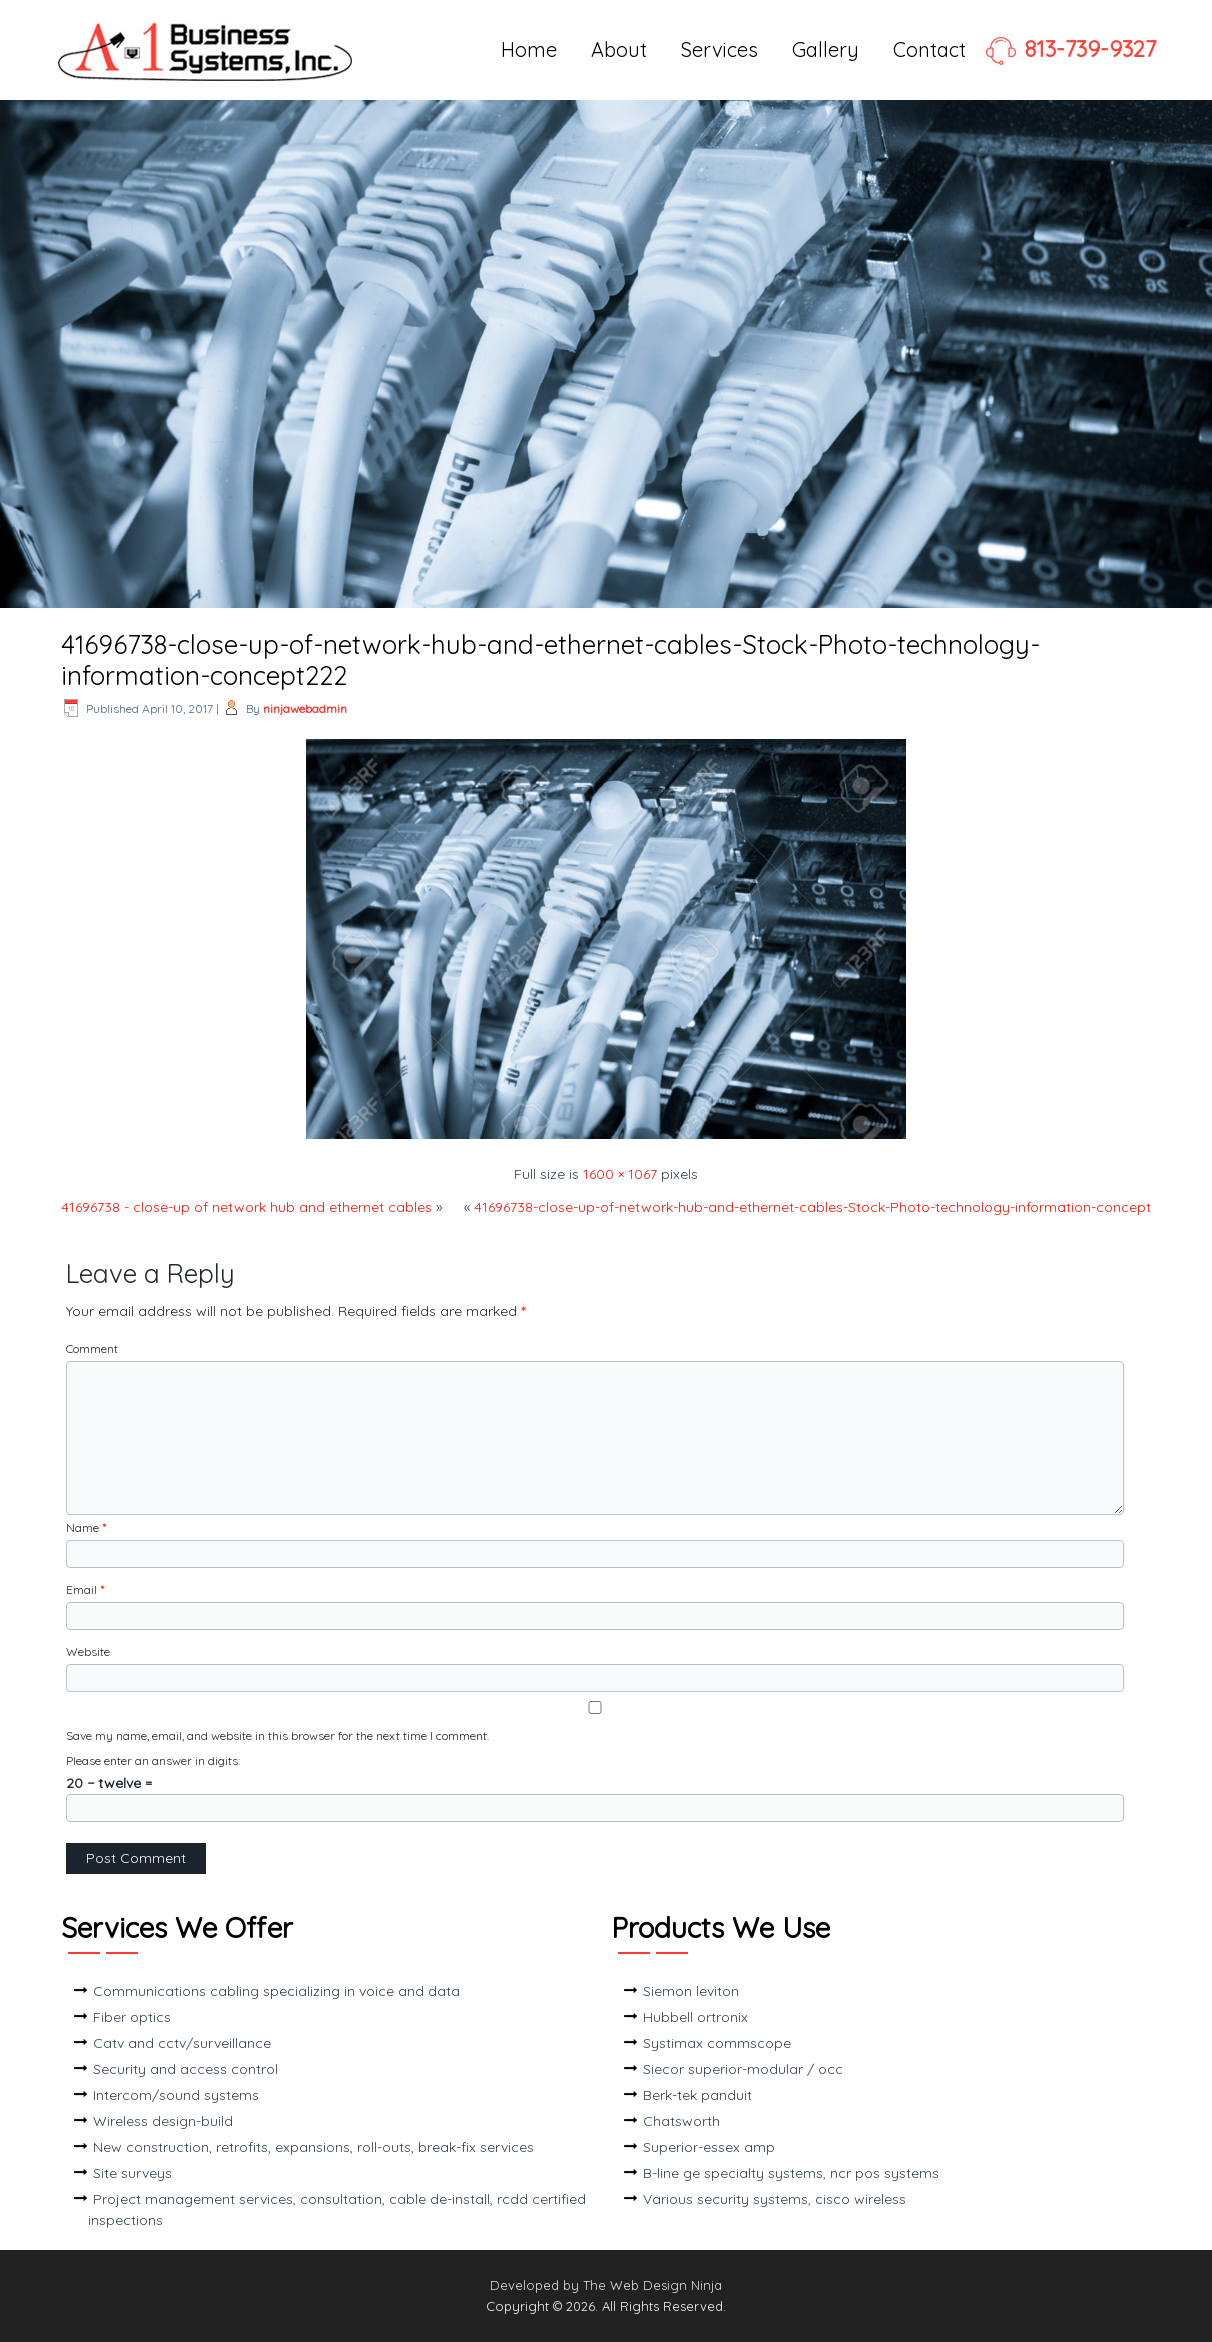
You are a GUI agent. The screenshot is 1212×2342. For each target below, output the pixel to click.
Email (85, 1589)
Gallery (825, 49)
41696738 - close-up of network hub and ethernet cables (246, 1207)
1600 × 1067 (620, 1174)
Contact (929, 49)
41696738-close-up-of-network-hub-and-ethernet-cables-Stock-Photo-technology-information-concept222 (550, 660)
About (619, 49)
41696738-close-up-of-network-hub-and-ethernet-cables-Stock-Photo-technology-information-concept (812, 1207)
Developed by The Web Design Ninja (606, 2285)
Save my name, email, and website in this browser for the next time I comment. (277, 1735)
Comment (92, 1348)
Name (86, 1527)
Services (719, 49)
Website (88, 1651)
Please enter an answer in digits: (153, 1760)
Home (529, 49)
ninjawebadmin (305, 708)
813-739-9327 (1069, 49)
